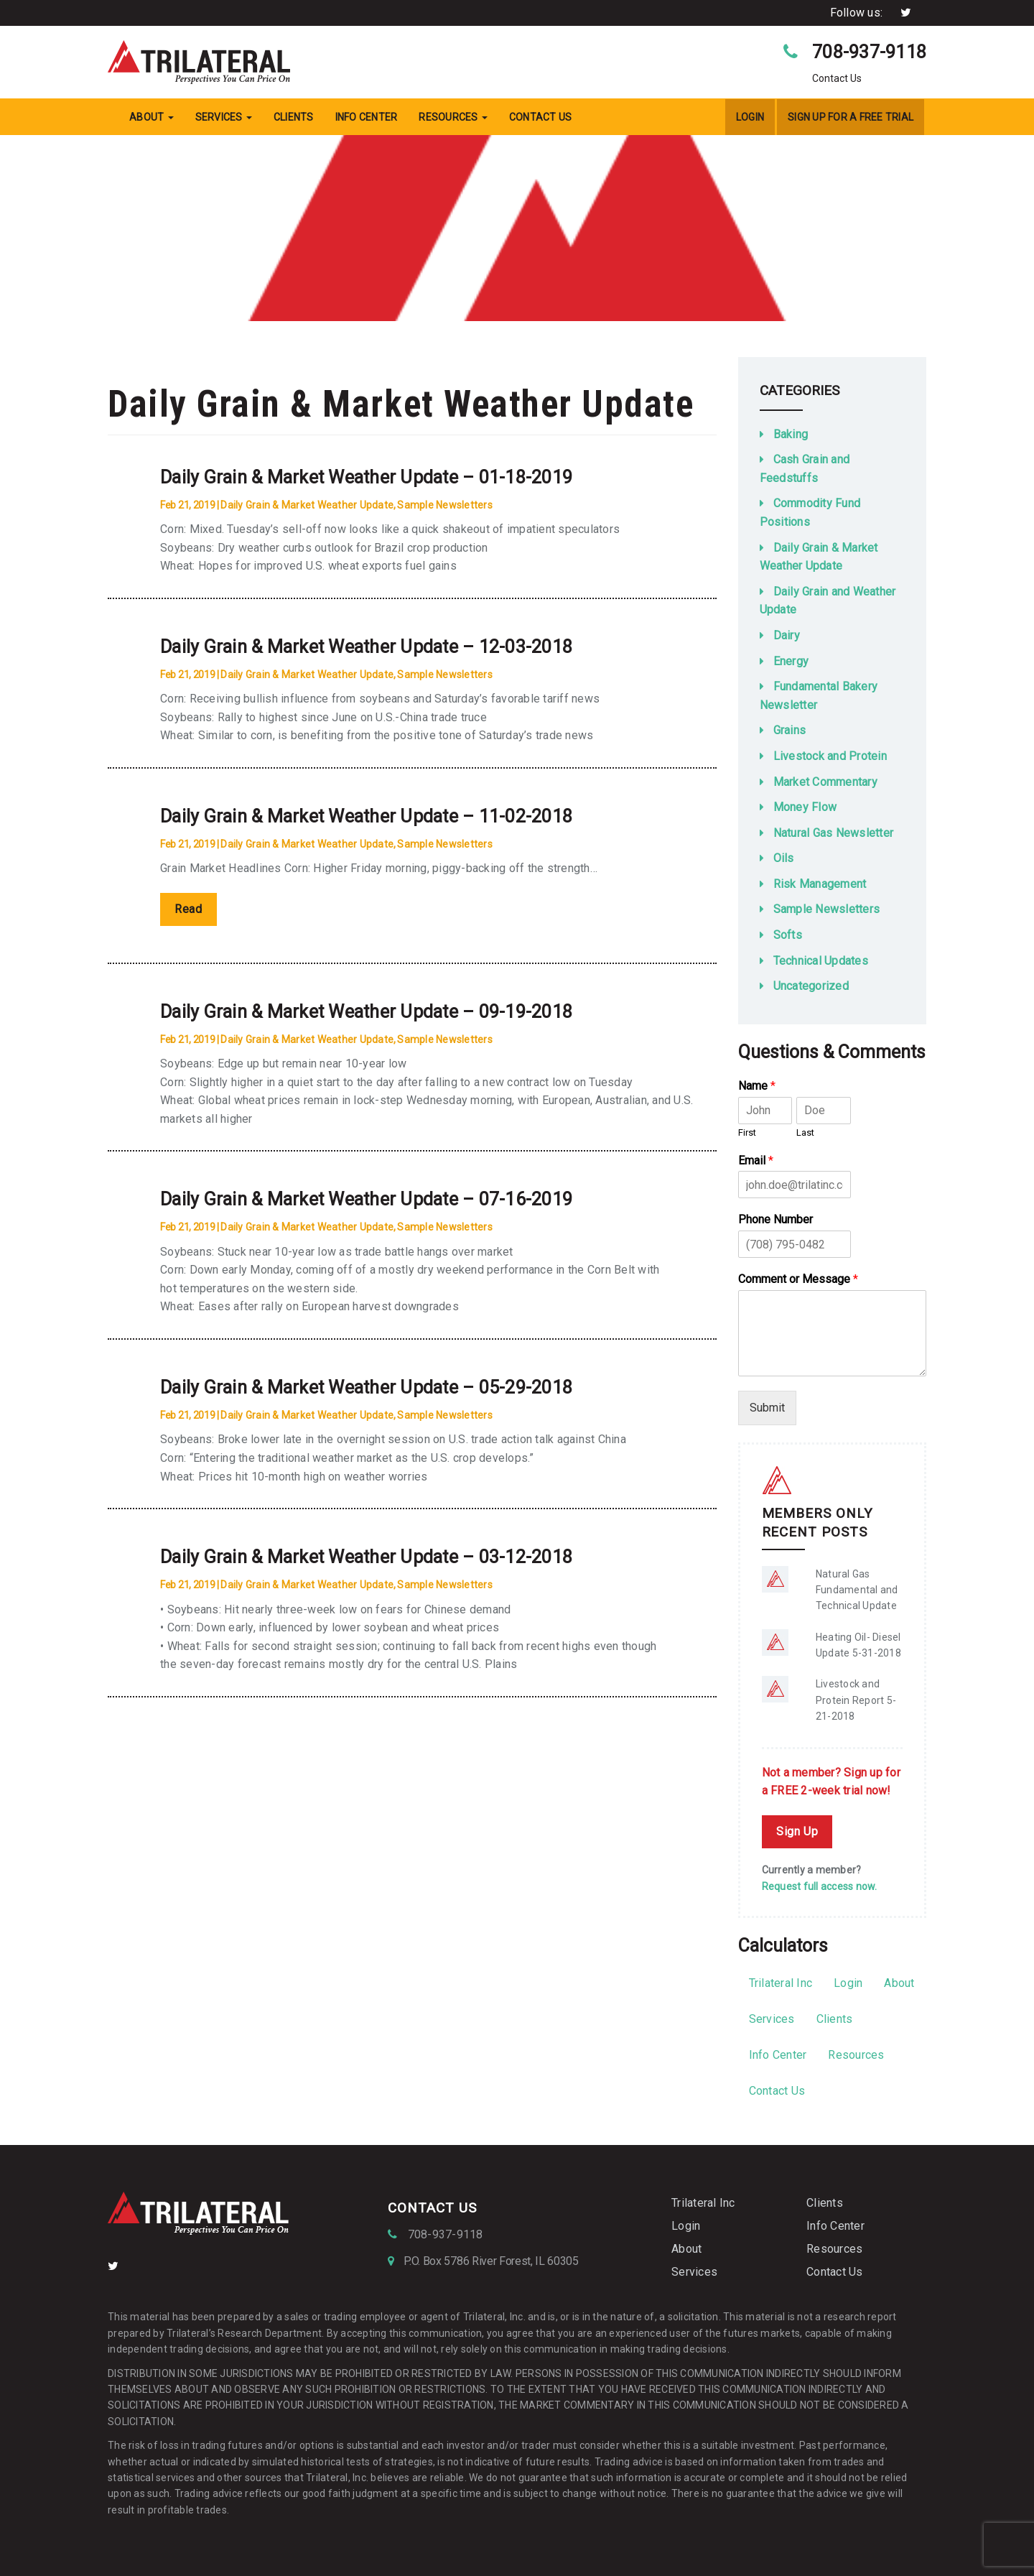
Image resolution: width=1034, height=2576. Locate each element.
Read (188, 909)
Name (757, 1086)
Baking (791, 434)
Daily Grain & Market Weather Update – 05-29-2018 (366, 1387)
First (747, 1132)
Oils (783, 858)
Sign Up (797, 1831)
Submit (767, 1407)
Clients (294, 117)
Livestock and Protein (830, 756)
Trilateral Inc (781, 1983)
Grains (789, 730)
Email (755, 1160)
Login (750, 117)
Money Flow (805, 807)
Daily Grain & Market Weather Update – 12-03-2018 (366, 646)
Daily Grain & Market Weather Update (306, 505)
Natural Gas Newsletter (833, 833)
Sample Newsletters (445, 505)
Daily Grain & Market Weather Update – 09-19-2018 (366, 1011)
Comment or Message (798, 1279)
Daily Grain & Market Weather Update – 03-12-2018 (366, 1557)
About (151, 117)
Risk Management (820, 884)
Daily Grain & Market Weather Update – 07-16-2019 (366, 1199)
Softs (787, 935)
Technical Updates (820, 961)
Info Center (366, 117)
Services (223, 117)
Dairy (786, 635)
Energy (791, 661)
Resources (453, 117)
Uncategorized (811, 986)
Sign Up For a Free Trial (850, 117)
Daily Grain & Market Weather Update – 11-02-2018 (366, 816)
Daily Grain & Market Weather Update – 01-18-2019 (366, 477)
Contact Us (540, 117)
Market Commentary (825, 782)
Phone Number (775, 1219)
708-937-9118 (869, 52)
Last (805, 1132)
